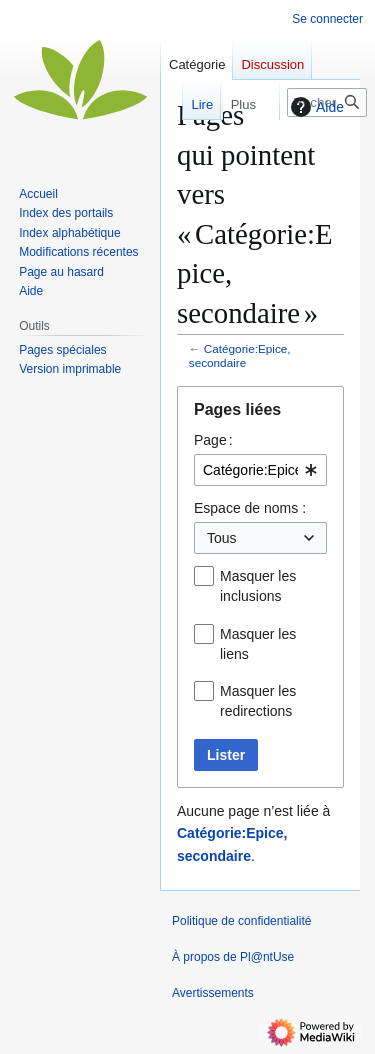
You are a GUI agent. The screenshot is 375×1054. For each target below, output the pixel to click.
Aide (315, 107)
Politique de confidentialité (241, 921)
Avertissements (213, 993)
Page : (213, 440)
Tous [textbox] (222, 538)
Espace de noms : (250, 508)
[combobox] (260, 470)
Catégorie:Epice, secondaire (240, 355)
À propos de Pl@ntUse (233, 957)
